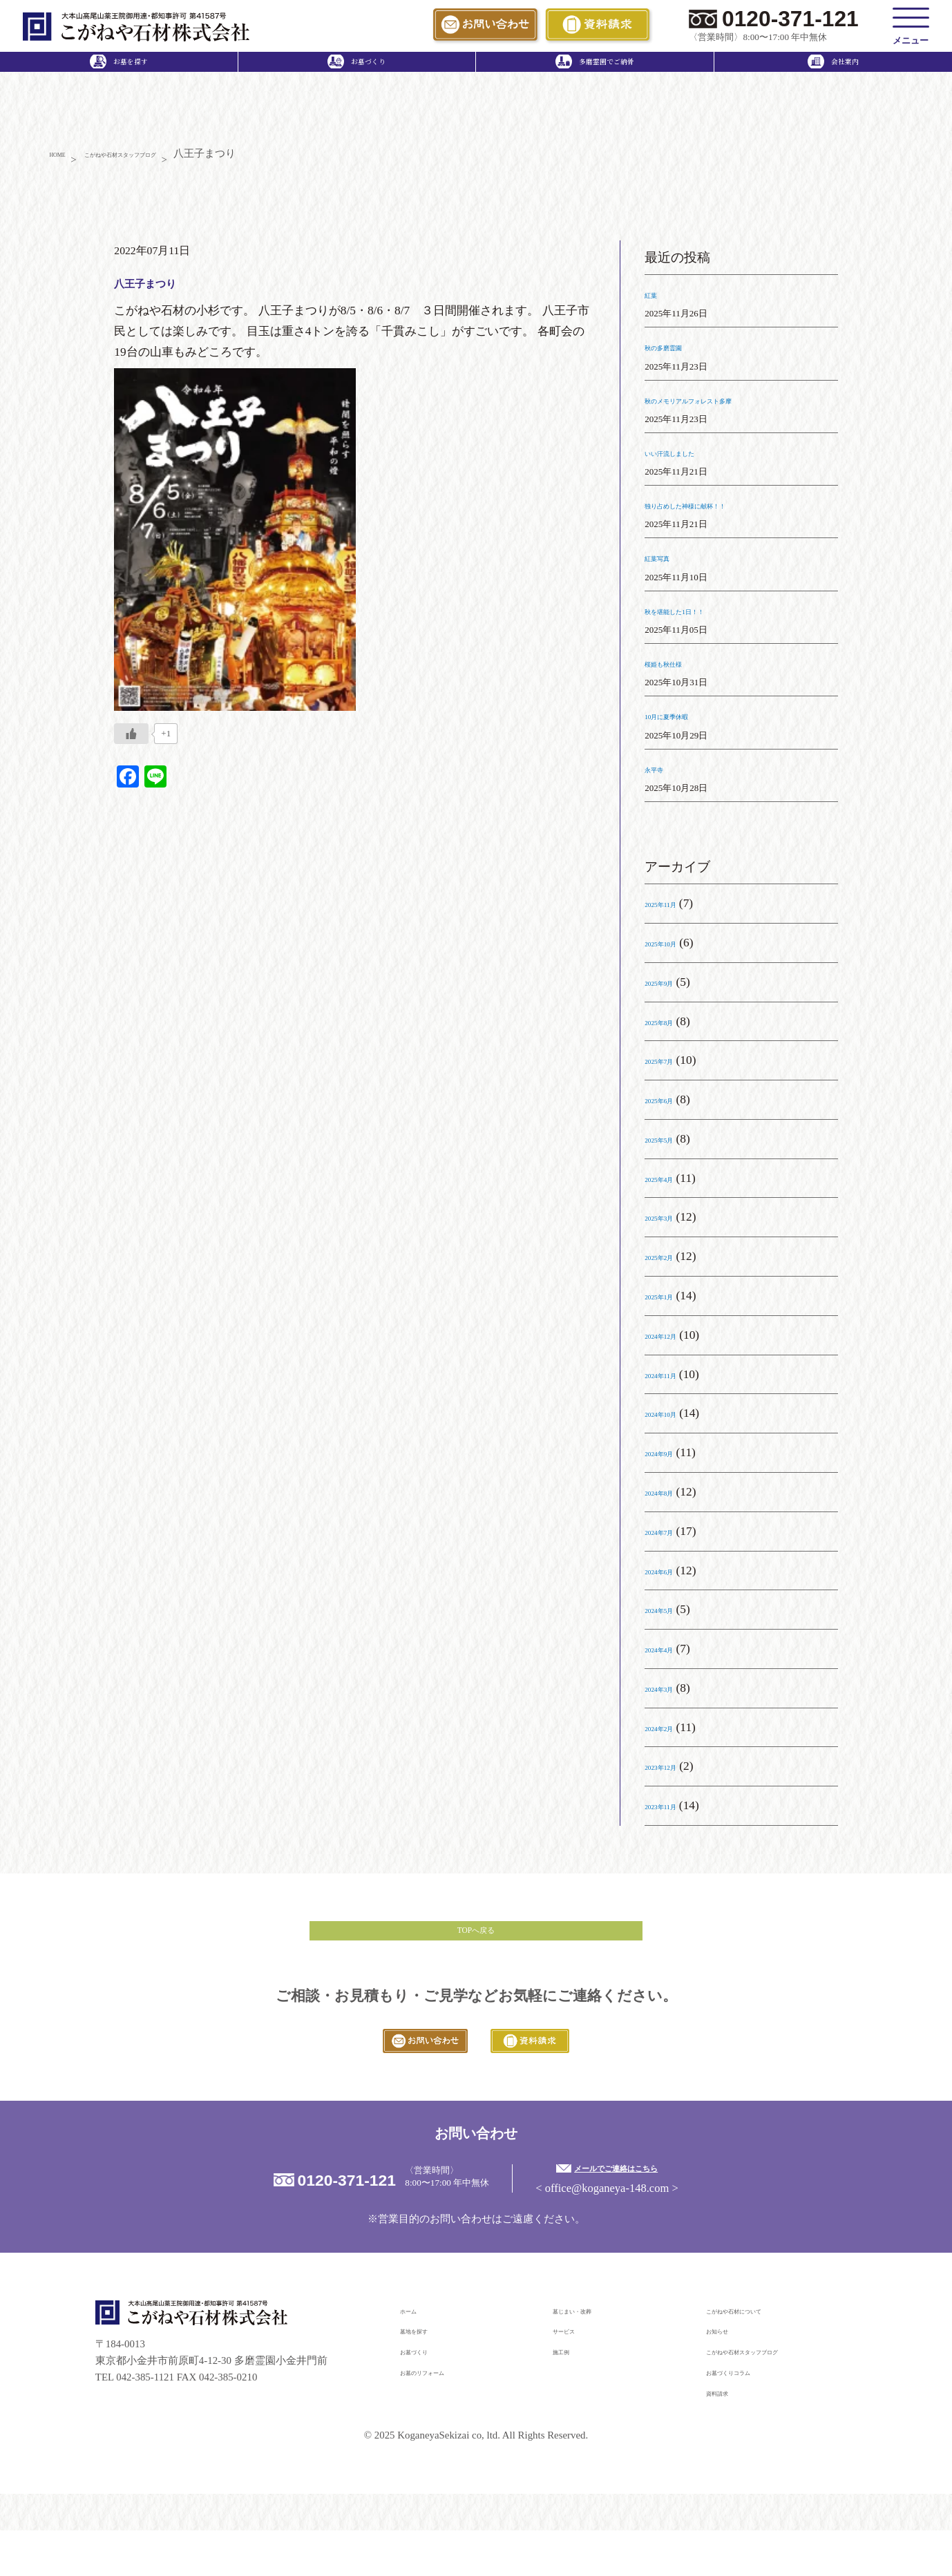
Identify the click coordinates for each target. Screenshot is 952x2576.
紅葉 (656, 300)
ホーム (415, 2354)
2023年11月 (674, 1812)
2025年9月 (671, 988)
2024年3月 (671, 1694)
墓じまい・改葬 (589, 2354)
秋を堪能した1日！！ (700, 617)
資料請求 (727, 2437)
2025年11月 (674, 910)
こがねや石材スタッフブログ (773, 2396)
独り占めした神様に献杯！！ (721, 511)
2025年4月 (671, 1185)
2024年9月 (671, 1459)
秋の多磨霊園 (680, 353)
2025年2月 (671, 1263)
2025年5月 (671, 1145)
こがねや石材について (758, 2354)
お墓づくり (426, 2396)
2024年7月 (671, 1538)
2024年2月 (671, 1734)
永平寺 (662, 775)
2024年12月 (674, 1341)
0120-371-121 (790, 18)
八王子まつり (173, 287)
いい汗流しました (692, 459)
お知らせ (727, 2375)
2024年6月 (671, 1576)
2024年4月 (671, 1655)
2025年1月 (671, 1302)
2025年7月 (671, 1067)
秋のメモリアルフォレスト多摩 (727, 405)
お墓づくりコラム (747, 2417)
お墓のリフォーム (441, 2417)
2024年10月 (674, 1420)
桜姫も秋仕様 (680, 669)
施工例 (568, 2396)
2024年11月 (674, 1381)
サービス (573, 2375)
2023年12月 (674, 1773)
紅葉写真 (668, 564)
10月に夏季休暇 (686, 722)
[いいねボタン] (131, 740)
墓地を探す (426, 2375)
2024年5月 (671, 1616)
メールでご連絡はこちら (677, 2212)
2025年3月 (671, 1223)
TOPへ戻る (475, 1945)
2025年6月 (671, 1106)
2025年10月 (674, 949)
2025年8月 (671, 1027)
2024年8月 (671, 1498)
